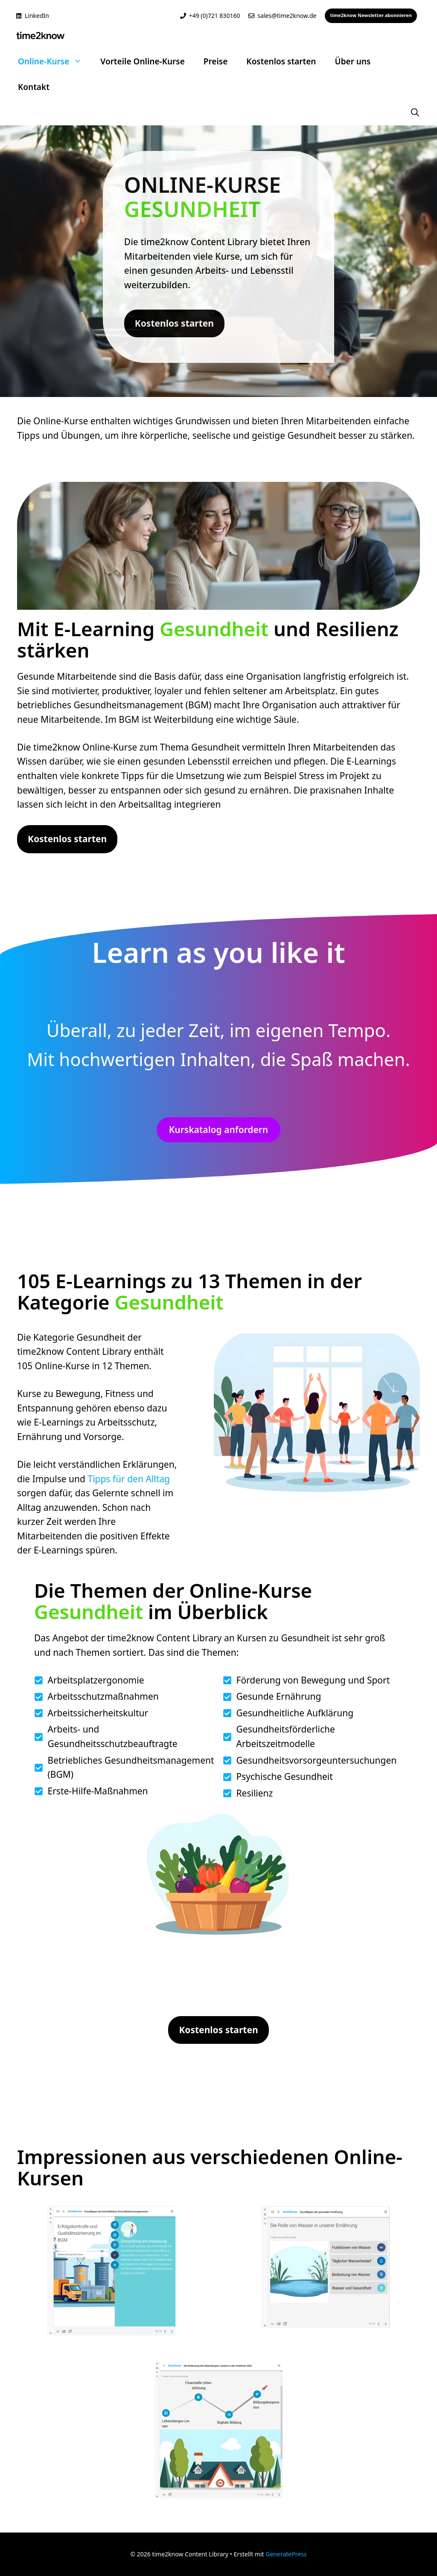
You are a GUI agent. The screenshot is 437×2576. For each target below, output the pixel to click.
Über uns (352, 61)
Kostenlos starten (281, 61)
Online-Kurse (54, 61)
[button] (415, 112)
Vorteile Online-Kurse (142, 61)
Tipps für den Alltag (128, 1479)
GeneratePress (285, 2554)
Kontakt (34, 87)
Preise (216, 61)
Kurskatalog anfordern (218, 1130)
